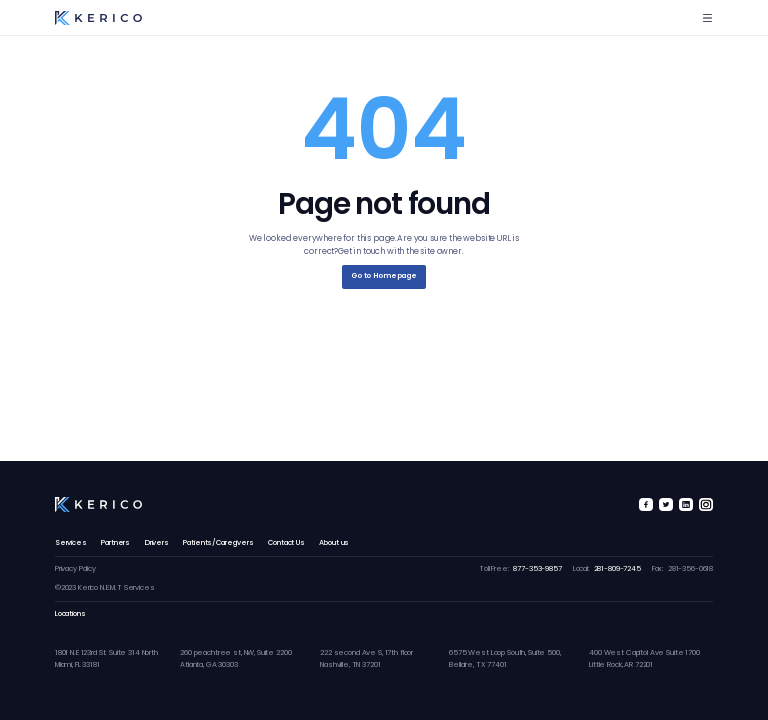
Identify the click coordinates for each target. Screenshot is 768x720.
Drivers (157, 542)
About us (334, 542)
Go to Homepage (384, 275)
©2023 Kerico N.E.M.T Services (105, 587)
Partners (115, 542)
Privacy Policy (75, 568)
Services (71, 542)
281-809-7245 (617, 568)
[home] (98, 18)
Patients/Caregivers (218, 542)
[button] (707, 17)
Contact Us (286, 542)
